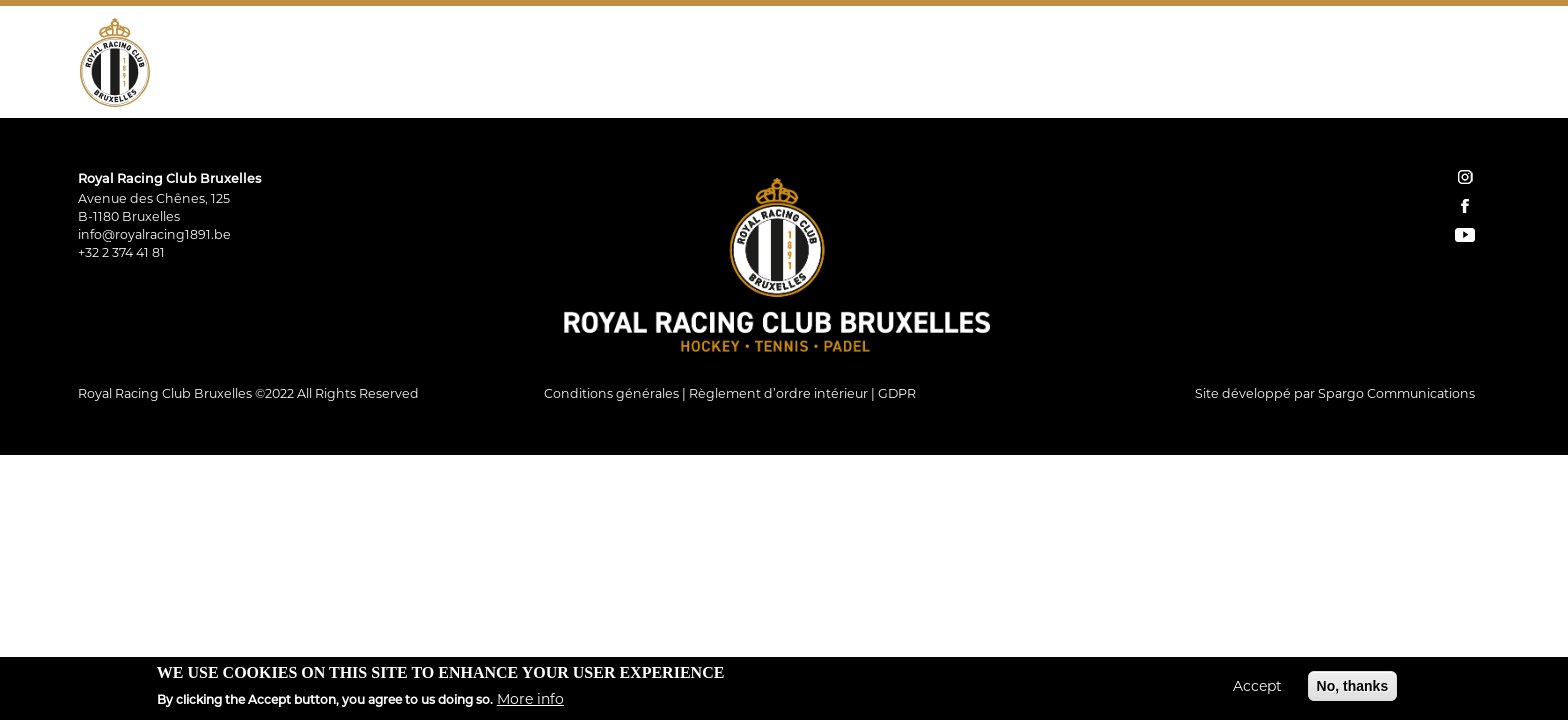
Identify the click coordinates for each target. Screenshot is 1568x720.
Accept (1257, 686)
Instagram (1418, 65)
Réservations (1274, 65)
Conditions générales (611, 393)
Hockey (297, 65)
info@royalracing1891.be (154, 234)
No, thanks (1353, 686)
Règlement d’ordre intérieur (778, 393)
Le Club (209, 65)
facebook (1465, 206)
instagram (1465, 177)
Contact (1366, 65)
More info (530, 699)
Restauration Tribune (716, 65)
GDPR (897, 393)
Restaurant (555, 65)
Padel (458, 65)
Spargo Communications (1396, 393)
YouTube (1474, 65)
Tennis (381, 65)
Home (1161, 65)
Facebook (1446, 65)
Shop (1197, 65)
